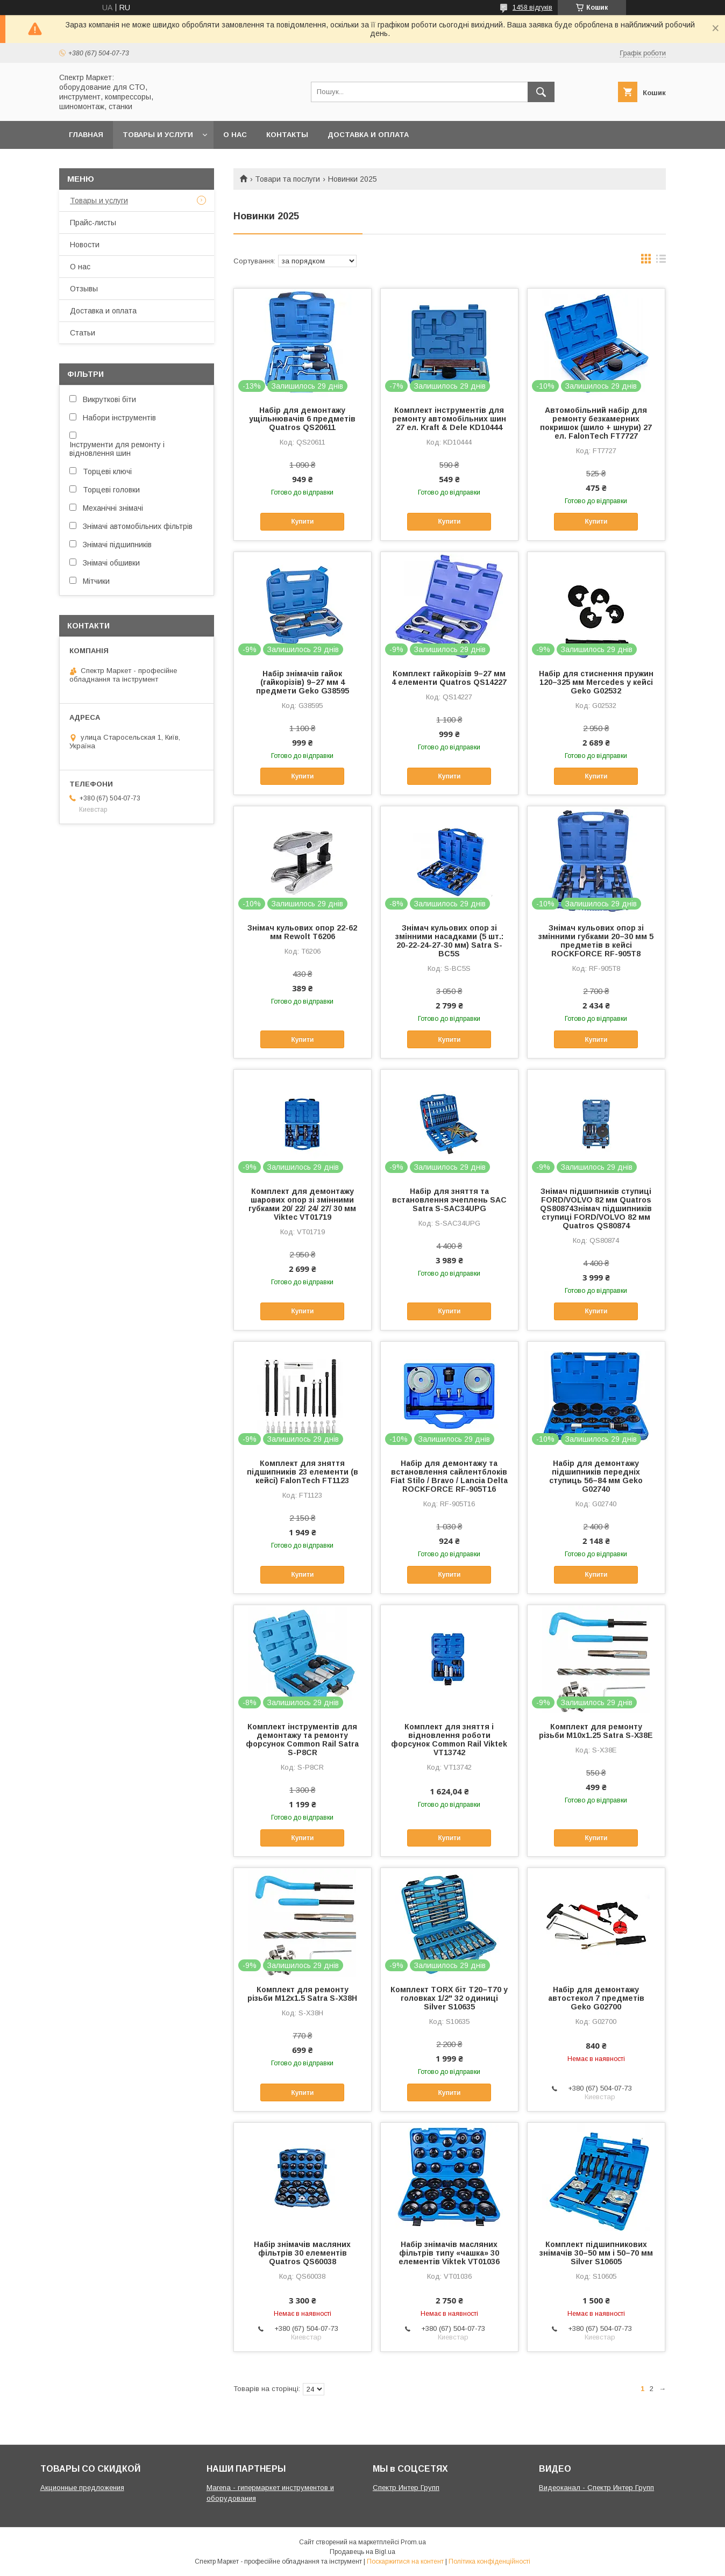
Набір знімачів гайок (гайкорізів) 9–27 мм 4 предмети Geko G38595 (302, 682)
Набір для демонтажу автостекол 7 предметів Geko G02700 (596, 1998)
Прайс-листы (93, 222)
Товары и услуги (158, 135)
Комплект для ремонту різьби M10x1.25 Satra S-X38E (596, 1731)
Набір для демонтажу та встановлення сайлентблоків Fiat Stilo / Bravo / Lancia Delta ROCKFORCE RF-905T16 (449, 1476)
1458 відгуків (532, 7)
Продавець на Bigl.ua (362, 2552)
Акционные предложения (82, 2488)
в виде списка (661, 261)
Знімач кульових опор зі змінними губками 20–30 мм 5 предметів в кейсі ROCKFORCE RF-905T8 (595, 941)
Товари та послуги (287, 179)
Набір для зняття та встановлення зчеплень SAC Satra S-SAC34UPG (449, 1200)
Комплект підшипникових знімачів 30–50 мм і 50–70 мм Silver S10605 (596, 2253)
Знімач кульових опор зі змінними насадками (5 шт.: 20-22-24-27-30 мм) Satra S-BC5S (449, 941)
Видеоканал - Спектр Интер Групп (596, 2488)
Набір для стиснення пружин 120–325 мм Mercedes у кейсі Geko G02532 (596, 682)
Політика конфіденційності (489, 2561)
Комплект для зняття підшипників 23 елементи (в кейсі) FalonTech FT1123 (302, 1472)
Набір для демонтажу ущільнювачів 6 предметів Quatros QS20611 (302, 419)
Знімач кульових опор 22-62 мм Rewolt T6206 (302, 932)
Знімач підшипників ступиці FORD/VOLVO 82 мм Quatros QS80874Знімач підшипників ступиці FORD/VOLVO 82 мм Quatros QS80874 (596, 1208)
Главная (86, 135)
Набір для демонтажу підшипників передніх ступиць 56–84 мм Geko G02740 (596, 1476)
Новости (84, 244)
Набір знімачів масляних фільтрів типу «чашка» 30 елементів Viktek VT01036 (449, 2253)
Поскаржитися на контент (405, 2561)
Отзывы (84, 288)
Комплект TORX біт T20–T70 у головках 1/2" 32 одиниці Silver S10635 (449, 1998)
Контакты (287, 135)
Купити (302, 521)
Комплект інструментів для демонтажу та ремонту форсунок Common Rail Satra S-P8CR (302, 1739)
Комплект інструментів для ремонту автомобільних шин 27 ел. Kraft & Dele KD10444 (449, 419)
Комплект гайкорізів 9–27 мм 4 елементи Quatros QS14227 (449, 677)
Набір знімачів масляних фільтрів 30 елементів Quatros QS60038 (302, 2253)
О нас (235, 135)
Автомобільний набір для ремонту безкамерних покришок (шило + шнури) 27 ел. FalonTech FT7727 (596, 423)
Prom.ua (413, 2542)
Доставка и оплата (368, 135)
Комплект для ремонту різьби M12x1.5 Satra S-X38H (302, 1993)
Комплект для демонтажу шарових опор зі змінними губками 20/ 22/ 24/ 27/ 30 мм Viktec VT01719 (302, 1204)
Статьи (82, 332)
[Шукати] (541, 92)
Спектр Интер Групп (406, 2488)
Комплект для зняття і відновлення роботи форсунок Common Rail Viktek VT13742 (449, 1739)
